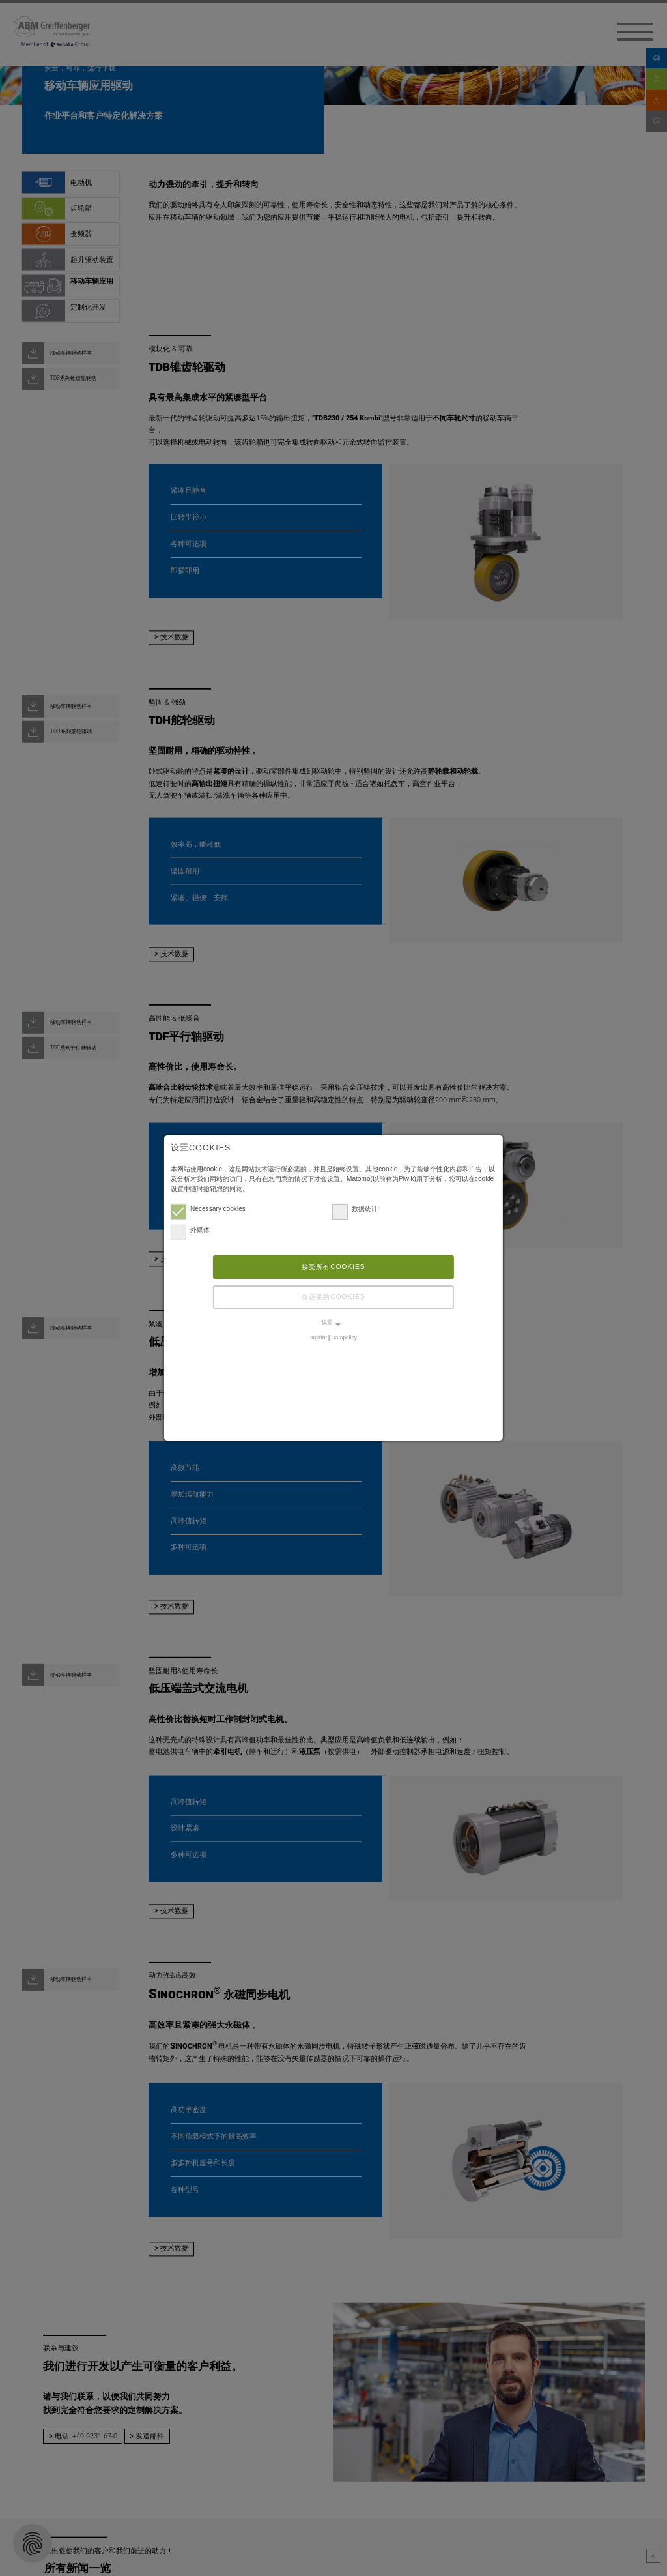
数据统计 (355, 1208)
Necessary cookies (208, 1208)
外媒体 (190, 1230)
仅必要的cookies (333, 1296)
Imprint (318, 1337)
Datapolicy (344, 1337)
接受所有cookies (333, 1266)
